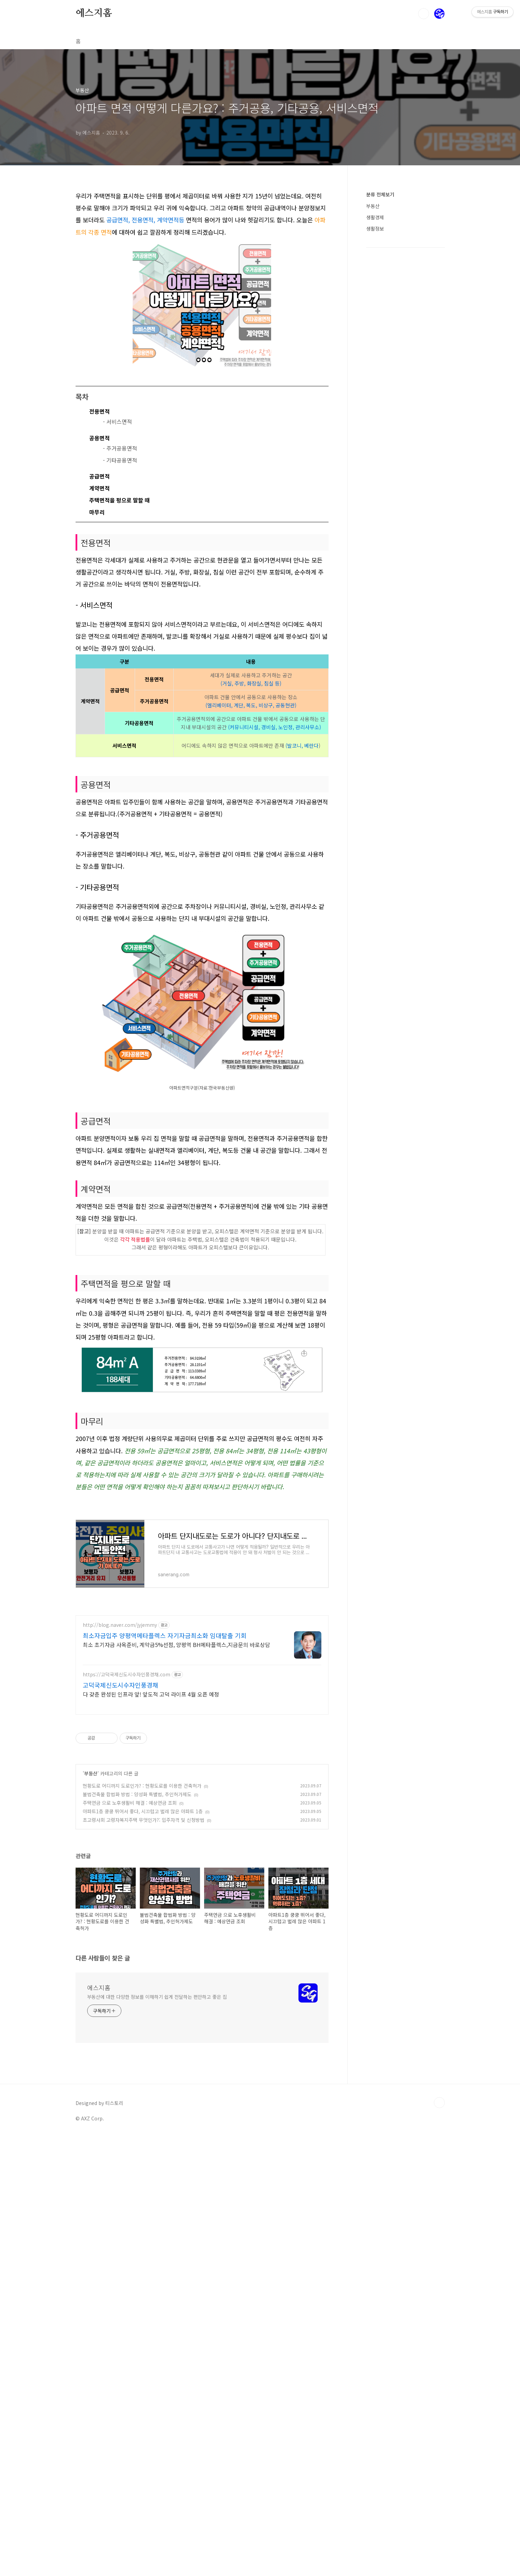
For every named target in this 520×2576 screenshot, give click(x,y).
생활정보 (375, 228)
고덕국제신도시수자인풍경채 (120, 1972)
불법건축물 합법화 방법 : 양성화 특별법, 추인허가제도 (137, 2081)
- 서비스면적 (117, 613)
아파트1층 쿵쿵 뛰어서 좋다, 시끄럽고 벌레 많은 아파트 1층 (143, 2098)
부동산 (90, 2060)
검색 (423, 14)
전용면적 (99, 602)
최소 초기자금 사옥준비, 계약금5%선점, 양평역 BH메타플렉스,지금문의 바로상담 (176, 1931)
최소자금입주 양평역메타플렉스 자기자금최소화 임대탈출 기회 (164, 1922)
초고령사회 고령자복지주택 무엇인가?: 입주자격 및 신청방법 (143, 2106)
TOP (439, 2541)
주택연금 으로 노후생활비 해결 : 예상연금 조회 (130, 2089)
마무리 (97, 703)
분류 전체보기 (380, 194)
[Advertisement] (202, 238)
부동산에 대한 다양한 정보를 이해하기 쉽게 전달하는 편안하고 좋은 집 (157, 2435)
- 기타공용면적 (120, 651)
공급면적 (99, 667)
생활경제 (375, 217)
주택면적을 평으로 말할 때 (119, 691)
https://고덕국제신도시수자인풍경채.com (126, 1961)
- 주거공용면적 (120, 639)
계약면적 (99, 679)
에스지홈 (94, 13)
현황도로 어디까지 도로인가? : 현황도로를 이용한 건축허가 (142, 2072)
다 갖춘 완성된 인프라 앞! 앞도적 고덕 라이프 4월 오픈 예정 (151, 1981)
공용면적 (99, 629)
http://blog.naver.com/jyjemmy (120, 1912)
